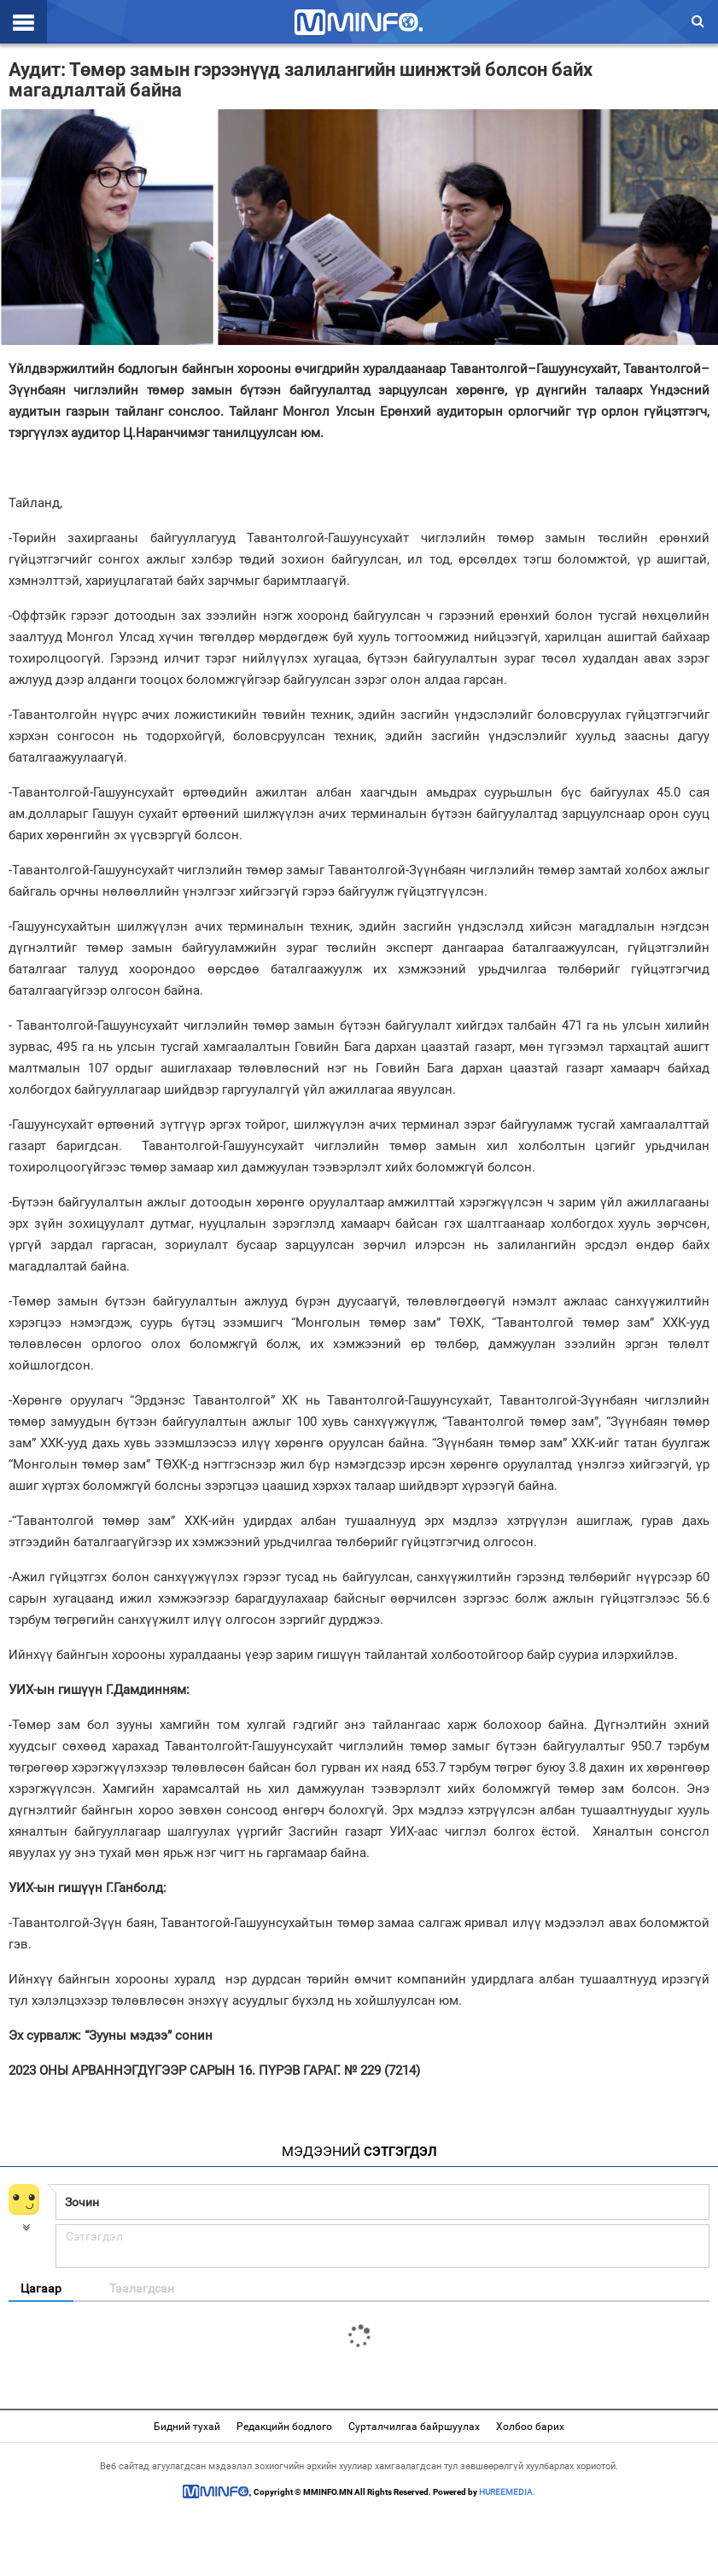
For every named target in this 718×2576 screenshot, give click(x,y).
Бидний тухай (187, 2427)
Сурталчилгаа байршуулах (414, 2427)
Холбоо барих (530, 2427)
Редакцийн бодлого (284, 2427)
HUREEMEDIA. (507, 2492)
